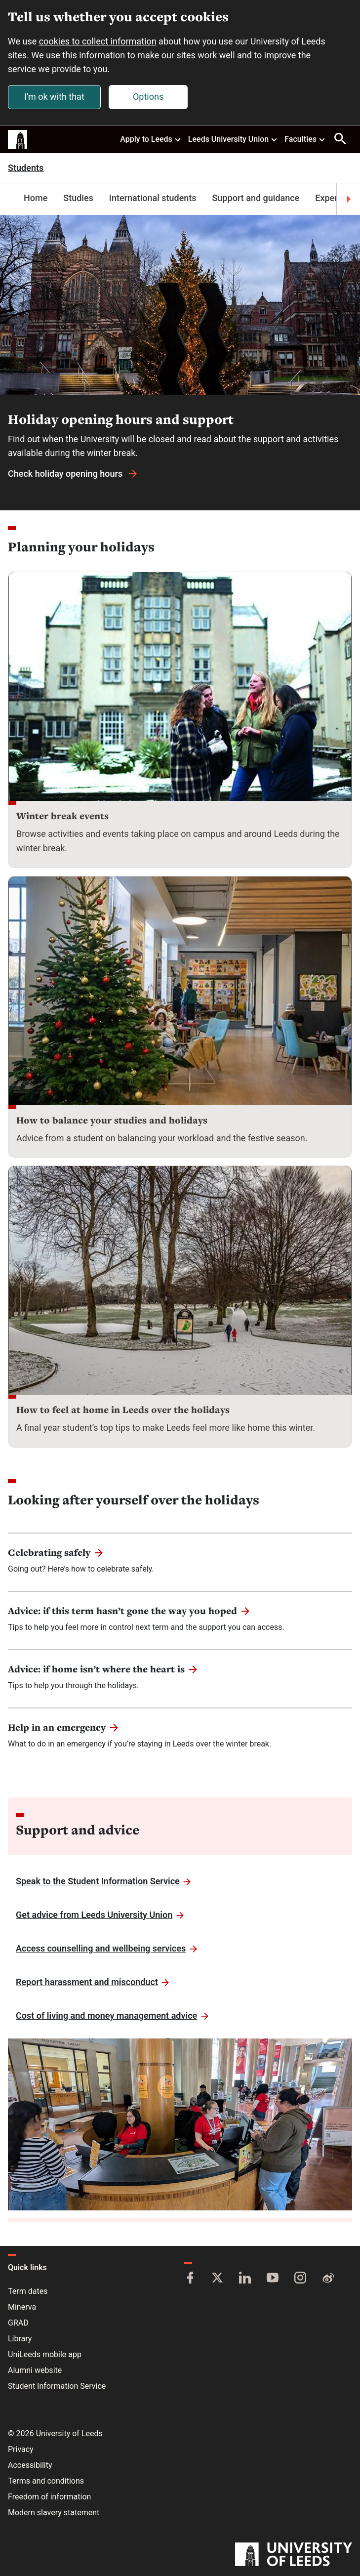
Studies (78, 198)
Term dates (27, 2291)
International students (153, 198)
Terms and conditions (46, 2481)
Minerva (22, 2307)
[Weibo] (328, 2278)
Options (148, 96)
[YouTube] (272, 2278)
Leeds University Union (233, 139)
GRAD (18, 2322)
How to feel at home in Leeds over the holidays (123, 1410)
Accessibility (30, 2465)
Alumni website (35, 2370)
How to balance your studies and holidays (111, 1120)
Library (20, 2338)
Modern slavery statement (53, 2512)
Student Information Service (57, 2386)
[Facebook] (190, 2278)
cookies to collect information (98, 41)
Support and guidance (256, 198)
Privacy (21, 2449)
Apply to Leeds (151, 139)
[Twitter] (217, 2278)
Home (35, 198)
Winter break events (62, 815)
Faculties (305, 139)
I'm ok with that (54, 96)
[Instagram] (300, 2278)
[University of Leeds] (293, 2555)
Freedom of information (49, 2496)
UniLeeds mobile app (44, 2354)
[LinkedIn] (245, 2278)
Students (25, 168)
